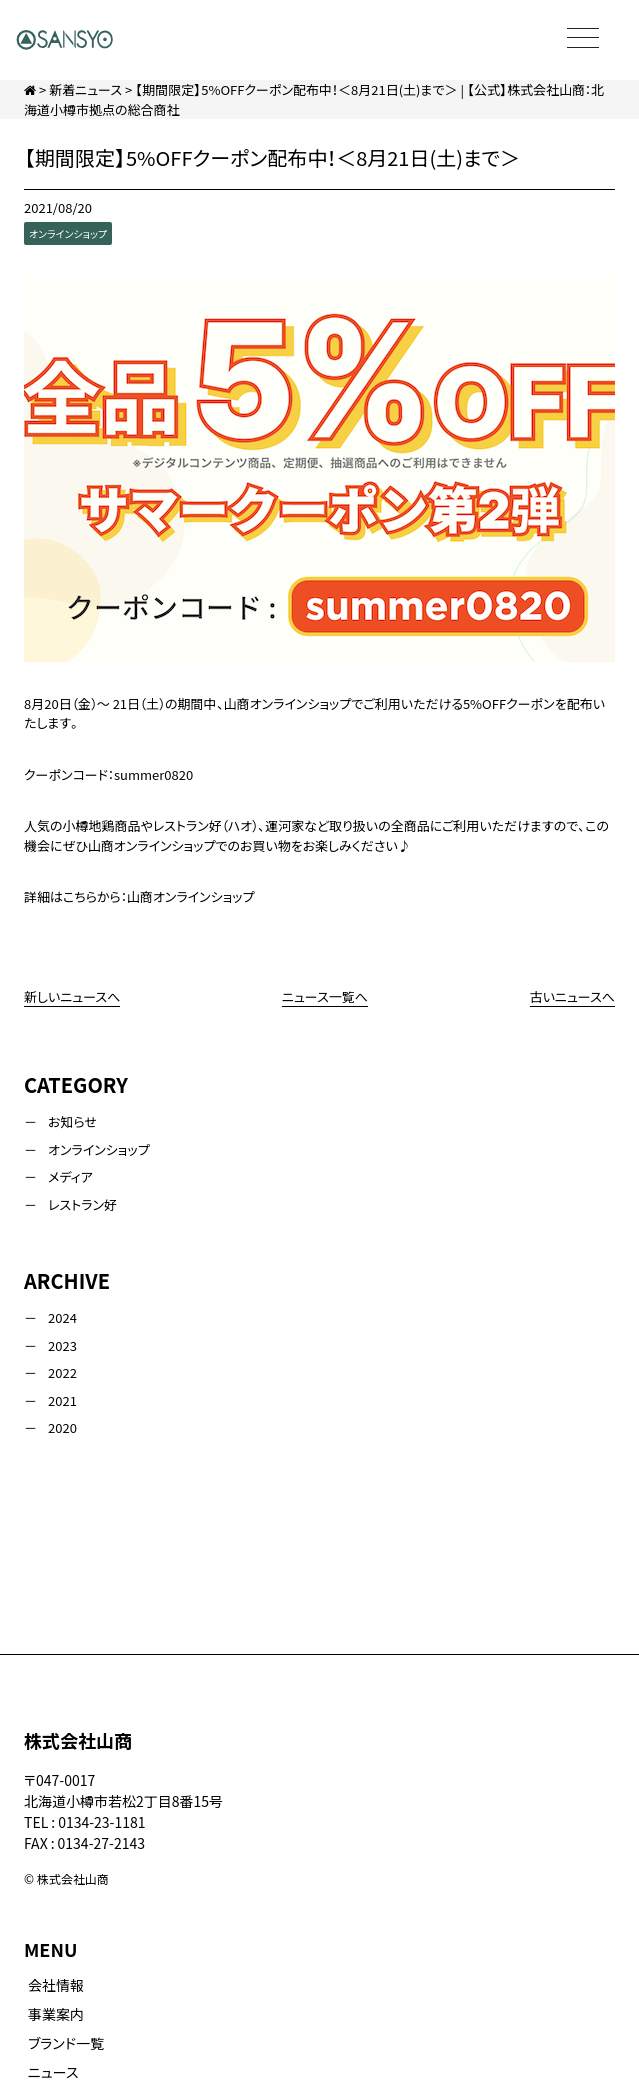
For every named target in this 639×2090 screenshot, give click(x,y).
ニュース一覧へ (325, 996)
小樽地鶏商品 (102, 825)
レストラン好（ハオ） (205, 825)
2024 (62, 1317)
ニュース (53, 2072)
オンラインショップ (68, 233)
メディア (70, 1176)
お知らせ (72, 1121)
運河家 (284, 825)
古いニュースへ (572, 996)
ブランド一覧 (66, 2043)
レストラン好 (82, 1204)
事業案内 (56, 2014)
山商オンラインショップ (191, 896)
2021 (62, 1400)
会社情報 (56, 1985)
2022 (62, 1372)
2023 (62, 1345)
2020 (62, 1427)
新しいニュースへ (72, 996)
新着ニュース (85, 89)
